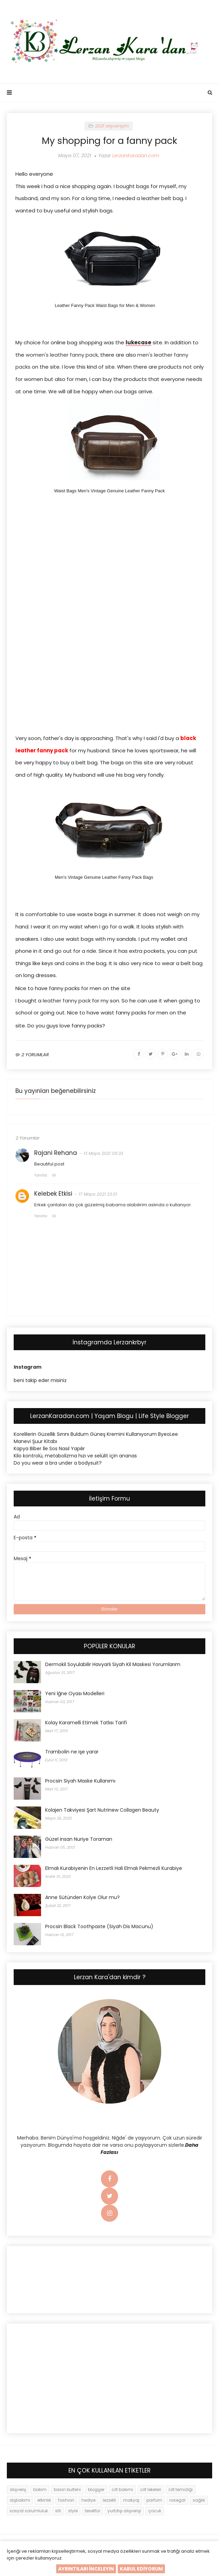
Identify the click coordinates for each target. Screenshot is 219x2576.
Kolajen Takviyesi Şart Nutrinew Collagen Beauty (102, 1812)
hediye (88, 2502)
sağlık (199, 2502)
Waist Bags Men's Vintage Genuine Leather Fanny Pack (109, 490)
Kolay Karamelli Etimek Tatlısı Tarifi (86, 1724)
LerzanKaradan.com (135, 155)
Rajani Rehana (55, 1155)
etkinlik (44, 2502)
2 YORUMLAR (35, 1056)
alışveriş (18, 2491)
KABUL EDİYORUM (141, 2568)
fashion (66, 2502)
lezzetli (109, 2502)
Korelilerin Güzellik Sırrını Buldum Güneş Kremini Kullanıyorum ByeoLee (96, 1436)
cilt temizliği (180, 2491)
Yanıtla (40, 1177)
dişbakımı (20, 2502)
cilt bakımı (122, 2491)
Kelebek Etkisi (53, 1196)
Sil (54, 1177)
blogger (96, 2491)
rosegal (177, 2502)
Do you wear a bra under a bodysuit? (58, 1465)
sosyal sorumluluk (29, 2513)
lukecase (138, 342)
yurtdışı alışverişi (124, 2513)
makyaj (131, 2502)
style (73, 2513)
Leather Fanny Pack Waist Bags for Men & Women (105, 305)
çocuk (154, 2513)
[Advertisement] (109, 564)
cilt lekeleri (150, 2491)
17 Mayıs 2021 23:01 (98, 1196)
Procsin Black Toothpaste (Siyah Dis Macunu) (99, 1928)
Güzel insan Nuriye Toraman (78, 1841)
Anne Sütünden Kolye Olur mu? (82, 1899)
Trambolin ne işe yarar (72, 1753)
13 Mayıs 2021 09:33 (103, 1155)
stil (58, 2513)
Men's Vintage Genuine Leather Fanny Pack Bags (104, 877)
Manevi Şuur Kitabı (35, 1443)
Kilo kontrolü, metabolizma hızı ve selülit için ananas (75, 1457)
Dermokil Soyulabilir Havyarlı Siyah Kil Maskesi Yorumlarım (112, 1666)
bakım (40, 2491)
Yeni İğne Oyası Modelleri (74, 1695)
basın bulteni (67, 2491)
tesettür (92, 2513)
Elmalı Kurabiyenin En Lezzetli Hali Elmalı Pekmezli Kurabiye (113, 1870)
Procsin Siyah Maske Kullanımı (80, 1782)
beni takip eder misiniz (40, 1382)
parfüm (154, 2502)
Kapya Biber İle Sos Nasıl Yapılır (49, 1450)
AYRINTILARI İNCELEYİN (86, 2568)
